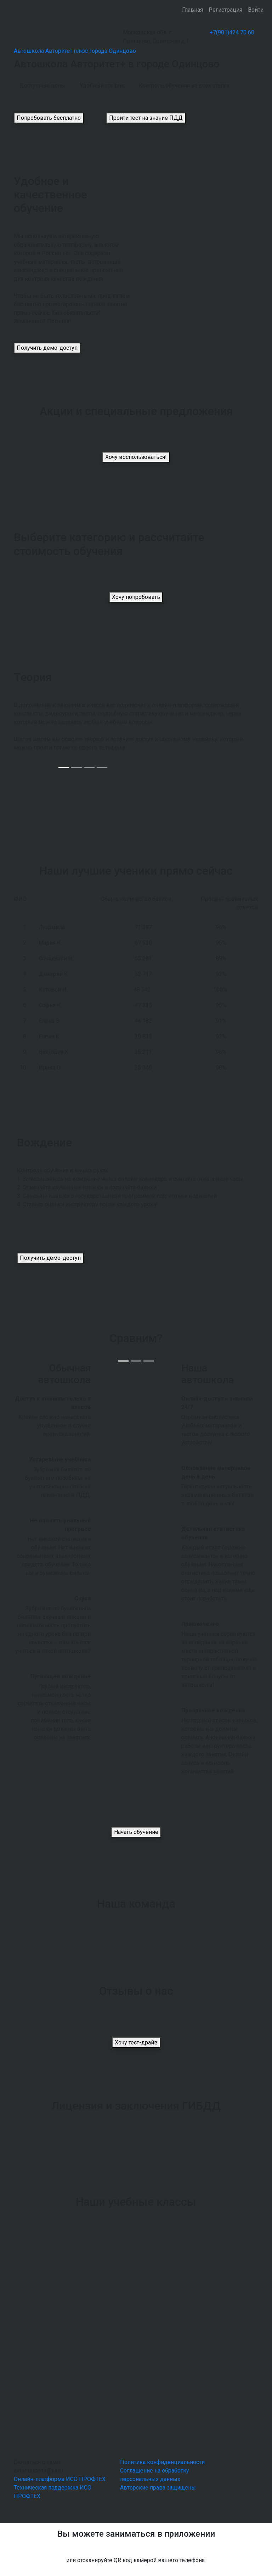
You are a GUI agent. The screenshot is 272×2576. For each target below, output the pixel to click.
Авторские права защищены (158, 2487)
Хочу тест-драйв (136, 2042)
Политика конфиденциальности (162, 2462)
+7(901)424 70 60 (232, 32)
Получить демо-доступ (47, 347)
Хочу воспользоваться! (136, 457)
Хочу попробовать (136, 597)
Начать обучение (136, 1832)
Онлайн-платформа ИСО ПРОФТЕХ (60, 2479)
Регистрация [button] (225, 9)
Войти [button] (256, 9)
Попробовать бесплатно (49, 117)
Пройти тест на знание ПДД (146, 117)
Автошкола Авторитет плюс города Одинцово (75, 50)
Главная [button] (192, 9)
